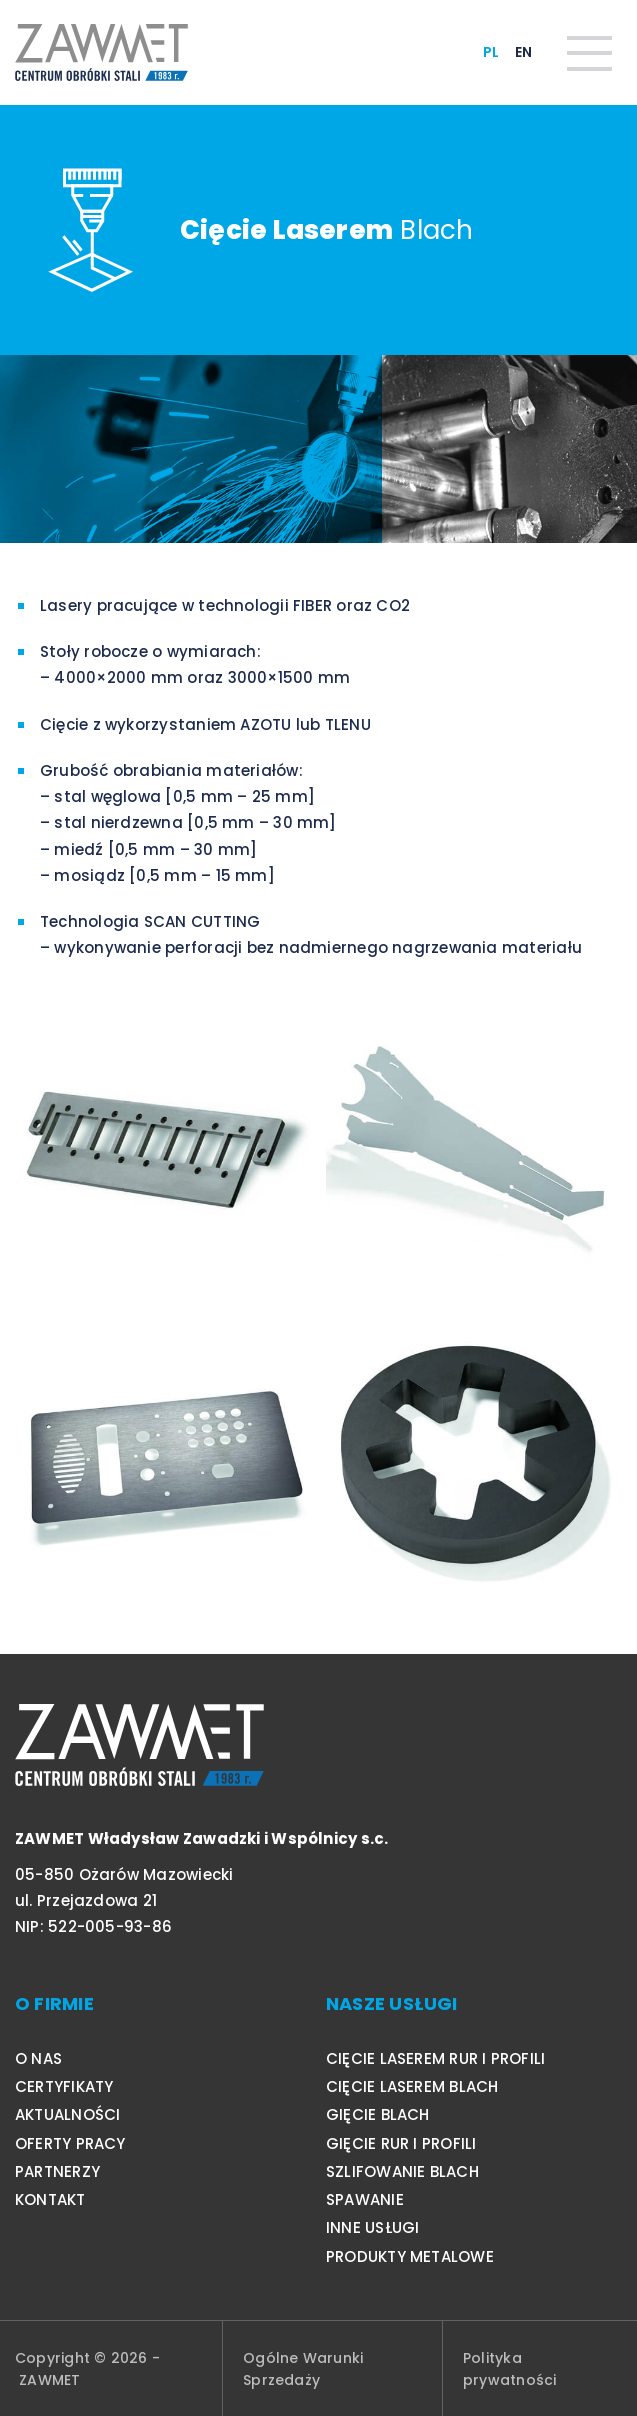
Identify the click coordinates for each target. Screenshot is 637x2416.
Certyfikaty (64, 2086)
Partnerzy (57, 2171)
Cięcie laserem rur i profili (435, 2058)
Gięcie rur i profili (401, 2143)
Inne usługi (372, 2227)
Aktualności (67, 2114)
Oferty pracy (70, 2143)
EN (523, 52)
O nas (38, 2058)
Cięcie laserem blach (412, 2086)
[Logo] (101, 52)
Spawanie (365, 2199)
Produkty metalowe (410, 2256)
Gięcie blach (378, 2114)
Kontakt (50, 2199)
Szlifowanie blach (402, 2171)
